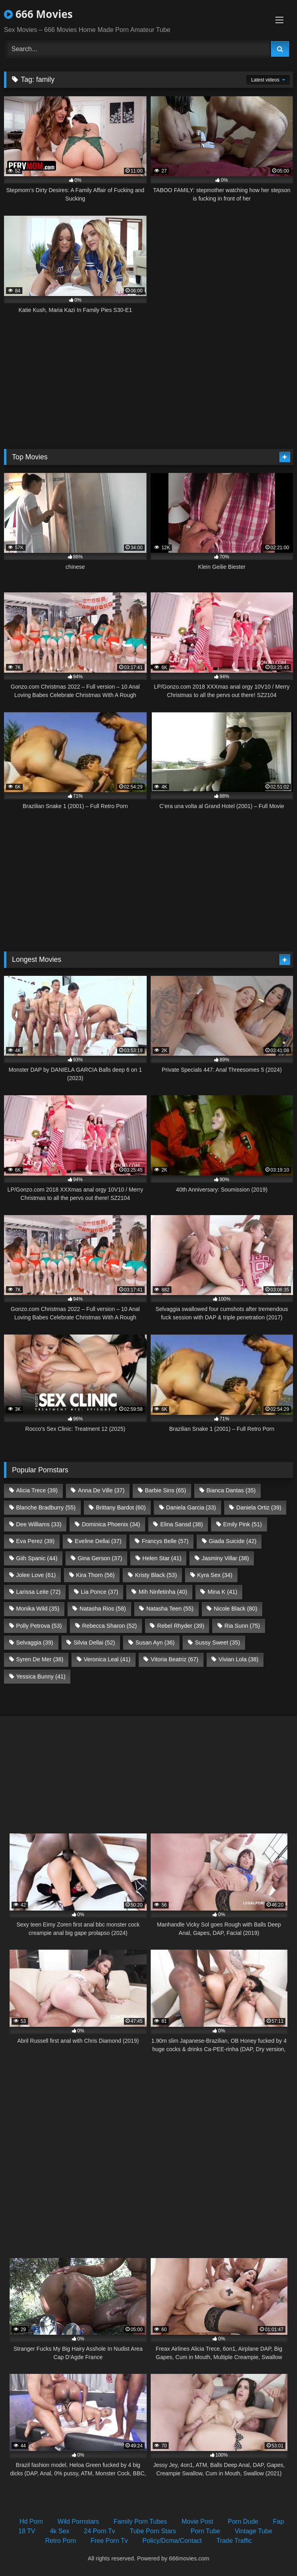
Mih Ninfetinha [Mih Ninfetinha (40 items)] (163, 1592)
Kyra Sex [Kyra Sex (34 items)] (214, 1575)
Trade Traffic (234, 2540)
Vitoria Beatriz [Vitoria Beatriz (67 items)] (174, 1659)
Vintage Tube (253, 2531)
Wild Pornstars (78, 2521)
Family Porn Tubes (140, 2521)
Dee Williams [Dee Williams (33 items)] (39, 1524)
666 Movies (38, 14)
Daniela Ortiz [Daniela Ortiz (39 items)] (258, 1507)
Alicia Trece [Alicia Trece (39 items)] (37, 1490)
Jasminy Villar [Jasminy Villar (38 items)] (225, 1558)
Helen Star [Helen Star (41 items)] (161, 1558)
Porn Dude (243, 2521)
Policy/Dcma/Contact (172, 2540)
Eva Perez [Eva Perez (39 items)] (35, 1541)
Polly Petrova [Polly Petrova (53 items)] (39, 1626)
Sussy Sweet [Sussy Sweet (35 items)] (217, 1642)
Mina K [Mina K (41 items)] (222, 1592)
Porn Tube (205, 2531)
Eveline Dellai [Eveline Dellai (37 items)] (98, 1541)
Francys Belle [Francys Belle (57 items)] (165, 1541)
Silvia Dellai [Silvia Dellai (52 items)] (94, 1642)
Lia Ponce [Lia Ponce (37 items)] (99, 1592)
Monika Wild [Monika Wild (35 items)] (37, 1608)
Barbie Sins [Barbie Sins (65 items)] (165, 1490)
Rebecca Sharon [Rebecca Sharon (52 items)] (109, 1626)
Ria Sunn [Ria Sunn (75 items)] (242, 1626)
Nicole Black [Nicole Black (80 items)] (235, 1608)
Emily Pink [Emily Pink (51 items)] (242, 1524)
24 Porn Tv (99, 2531)
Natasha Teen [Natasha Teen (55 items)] (169, 1608)
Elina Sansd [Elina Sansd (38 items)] (181, 1524)
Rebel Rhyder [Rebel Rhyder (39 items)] (180, 1626)
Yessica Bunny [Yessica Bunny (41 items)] (40, 1676)
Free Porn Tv (109, 2540)
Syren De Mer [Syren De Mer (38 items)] (39, 1659)
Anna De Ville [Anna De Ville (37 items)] (101, 1490)
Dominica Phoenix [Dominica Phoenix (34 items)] (111, 1524)
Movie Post (197, 2521)
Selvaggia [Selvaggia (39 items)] (34, 1642)
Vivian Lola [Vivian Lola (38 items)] (239, 1659)
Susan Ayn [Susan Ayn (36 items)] (155, 1642)
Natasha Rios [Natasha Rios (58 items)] (103, 1608)
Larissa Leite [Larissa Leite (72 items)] (38, 1592)
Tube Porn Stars (153, 2531)
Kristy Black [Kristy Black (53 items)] (156, 1575)
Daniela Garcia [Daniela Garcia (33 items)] (191, 1507)
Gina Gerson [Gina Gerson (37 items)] (100, 1558)
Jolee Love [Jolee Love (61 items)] (36, 1575)
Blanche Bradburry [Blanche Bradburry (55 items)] (46, 1507)
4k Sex (60, 2531)
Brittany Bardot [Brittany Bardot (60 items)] (121, 1507)
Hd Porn (31, 2521)
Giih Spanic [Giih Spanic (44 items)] (36, 1558)
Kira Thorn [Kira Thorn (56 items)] (95, 1575)
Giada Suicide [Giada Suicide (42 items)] (232, 1541)
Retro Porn (60, 2540)
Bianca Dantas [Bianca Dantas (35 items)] (230, 1490)
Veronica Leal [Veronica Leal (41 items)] (107, 1659)
